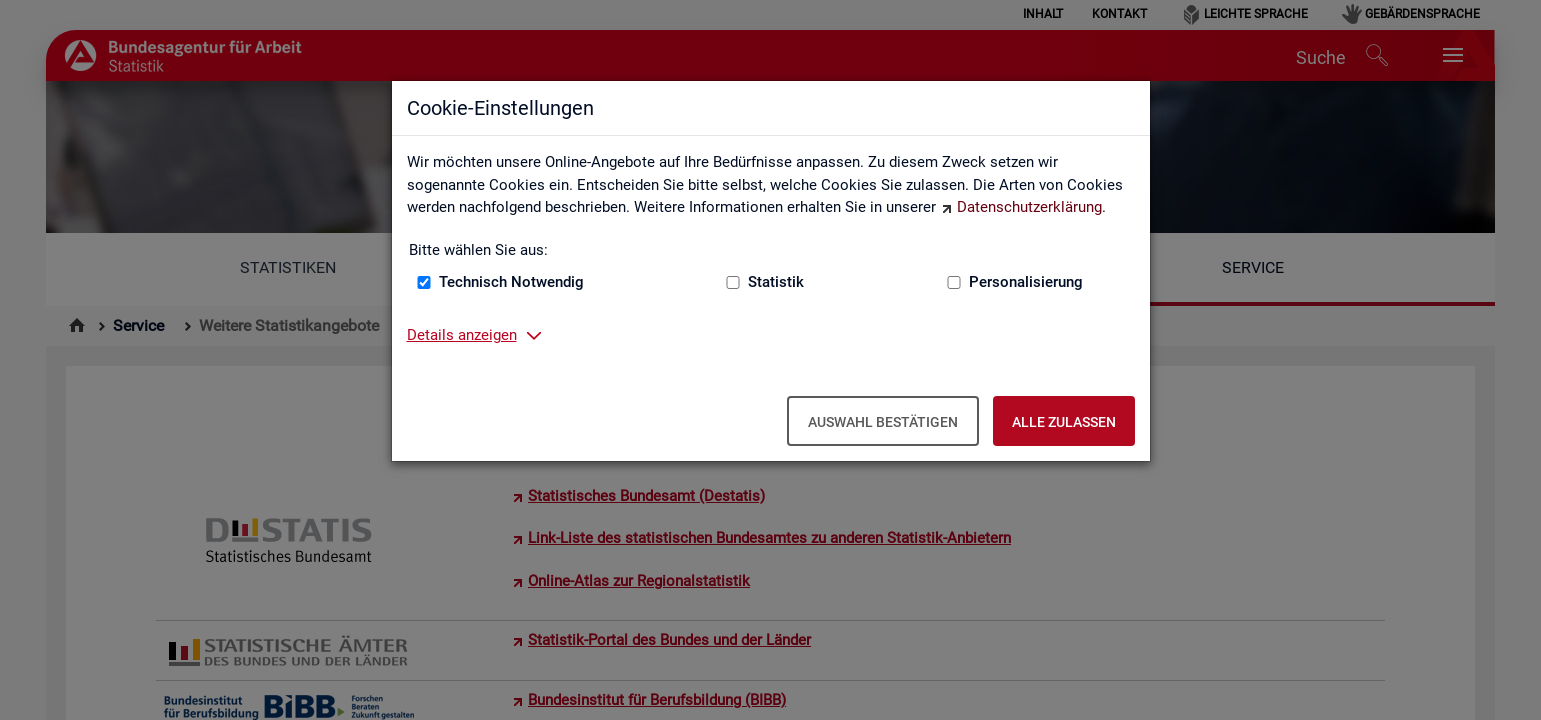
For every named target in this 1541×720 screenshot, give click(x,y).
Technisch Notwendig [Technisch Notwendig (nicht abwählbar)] (511, 282)
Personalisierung (1026, 282)
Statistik (776, 282)
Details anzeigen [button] (462, 335)
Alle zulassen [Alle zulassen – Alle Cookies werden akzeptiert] (1064, 422)
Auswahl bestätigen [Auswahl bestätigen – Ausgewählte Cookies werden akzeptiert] (883, 422)
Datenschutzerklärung (1029, 207)
